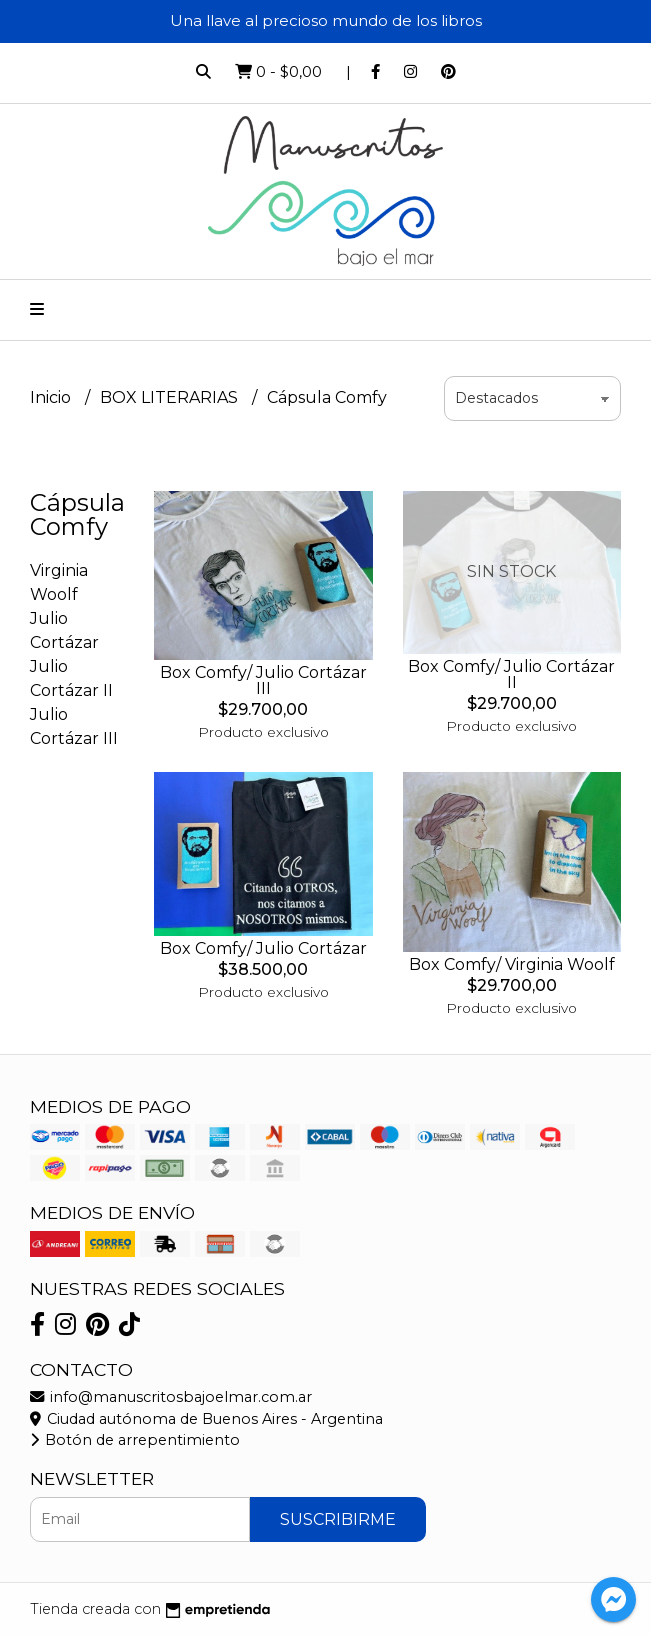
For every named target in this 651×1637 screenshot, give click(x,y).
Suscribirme (338, 1519)
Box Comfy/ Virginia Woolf (512, 964)
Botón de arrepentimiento (135, 1440)
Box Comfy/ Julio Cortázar (263, 948)
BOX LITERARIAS (171, 397)
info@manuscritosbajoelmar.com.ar (171, 1397)
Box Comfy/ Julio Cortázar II (511, 674)
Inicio (52, 397)
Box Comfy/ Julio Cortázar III (263, 680)
